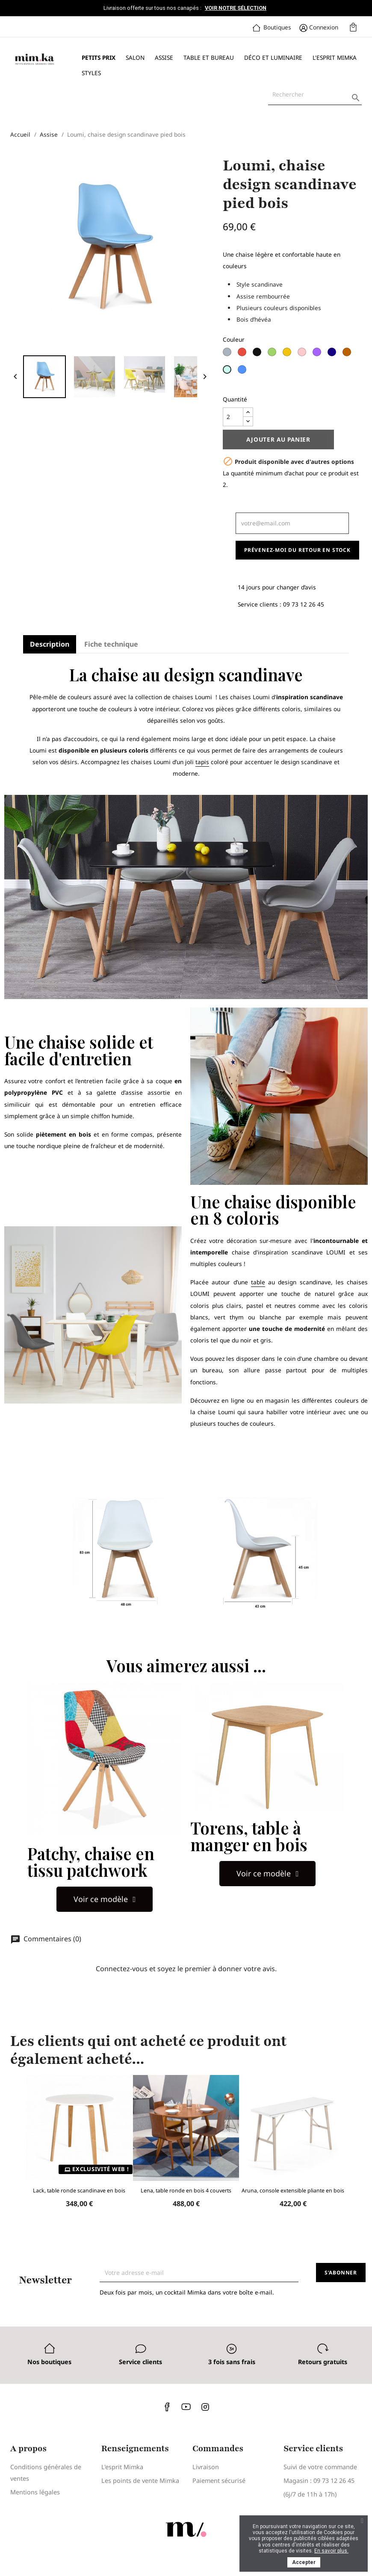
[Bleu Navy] (333, 355)
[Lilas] (318, 355)
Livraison (205, 2467)
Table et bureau (208, 57)
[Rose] (303, 355)
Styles (91, 73)
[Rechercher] (315, 94)
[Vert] (273, 355)
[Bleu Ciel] (228, 372)
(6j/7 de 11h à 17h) (310, 2494)
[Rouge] (243, 355)
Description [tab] (49, 644)
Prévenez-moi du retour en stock (297, 550)
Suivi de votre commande (320, 2467)
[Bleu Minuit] (243, 372)
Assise (164, 57)
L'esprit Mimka (335, 57)
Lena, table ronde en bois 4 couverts (186, 2190)
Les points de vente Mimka (140, 2480)
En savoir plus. (331, 2551)
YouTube (186, 2406)
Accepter (304, 2562)
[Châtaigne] (347, 355)
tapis (202, 762)
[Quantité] (233, 416)
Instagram (204, 2406)
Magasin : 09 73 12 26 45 (318, 2480)
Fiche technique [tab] (111, 644)
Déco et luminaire (273, 57)
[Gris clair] (228, 355)
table (258, 1282)
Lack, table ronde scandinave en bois (79, 2190)
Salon (135, 57)
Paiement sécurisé (218, 2480)
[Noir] (258, 355)
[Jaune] (288, 355)
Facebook (167, 2406)
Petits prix (98, 57)
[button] (104, 1899)
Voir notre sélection (235, 8)
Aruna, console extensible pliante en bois (293, 2190)
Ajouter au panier (278, 439)
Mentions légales (35, 2492)
